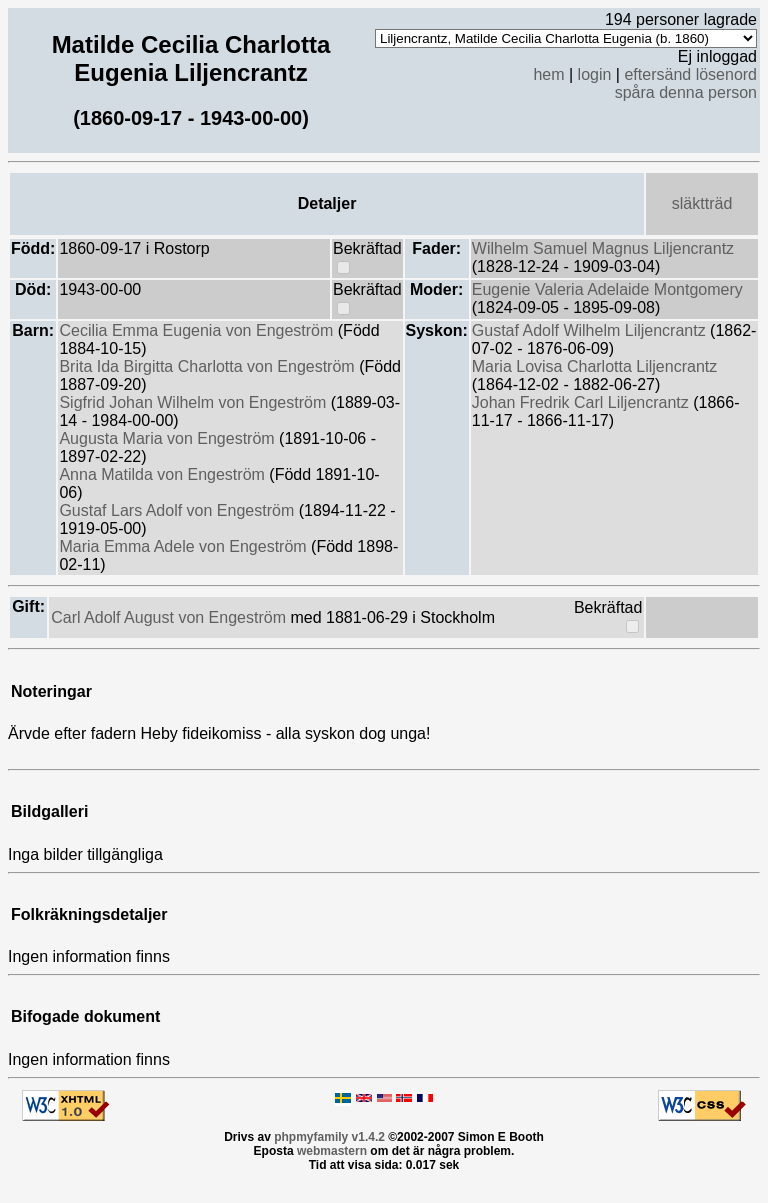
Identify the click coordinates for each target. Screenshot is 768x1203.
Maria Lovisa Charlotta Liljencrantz (594, 366)
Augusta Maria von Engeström (169, 438)
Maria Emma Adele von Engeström (185, 546)
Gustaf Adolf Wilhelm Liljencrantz (591, 330)
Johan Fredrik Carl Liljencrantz (582, 402)
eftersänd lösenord (690, 74)
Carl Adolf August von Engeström (170, 617)
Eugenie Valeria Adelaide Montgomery (607, 289)
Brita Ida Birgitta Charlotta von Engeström (209, 366)
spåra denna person (686, 92)
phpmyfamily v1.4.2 (329, 1137)
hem (548, 74)
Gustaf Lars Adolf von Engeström (178, 510)
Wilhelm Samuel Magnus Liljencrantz (603, 248)
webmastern (332, 1151)
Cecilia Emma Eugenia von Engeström (198, 330)
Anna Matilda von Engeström (164, 474)
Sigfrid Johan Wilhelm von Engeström (194, 402)
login (595, 74)
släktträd (702, 203)
